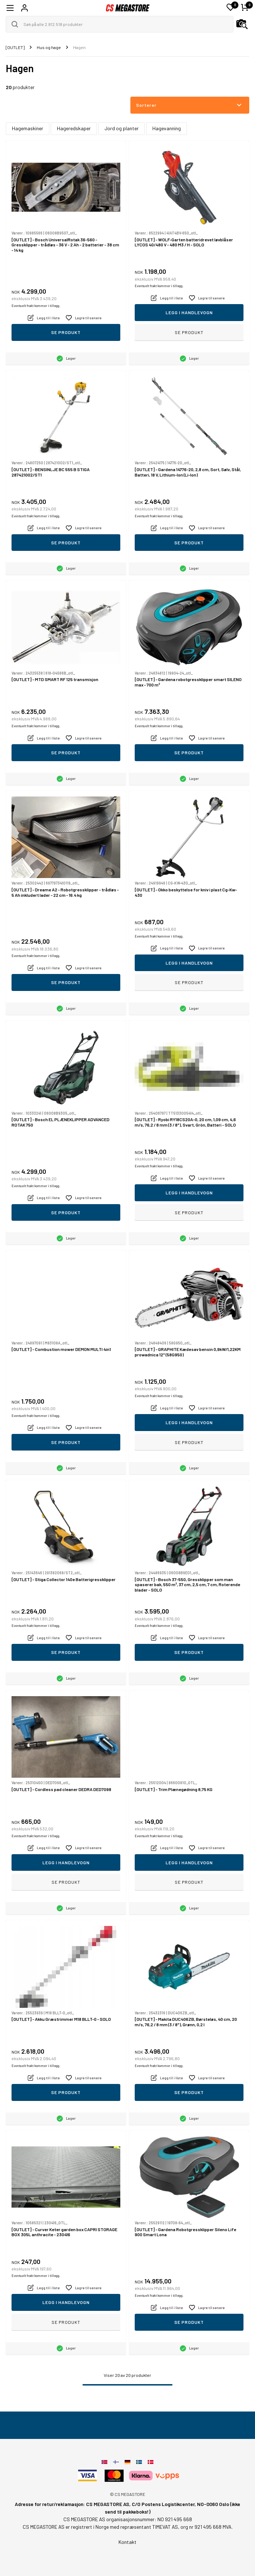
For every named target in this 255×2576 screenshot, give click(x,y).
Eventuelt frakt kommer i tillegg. (36, 306)
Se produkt (66, 332)
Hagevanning (166, 128)
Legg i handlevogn (189, 312)
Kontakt (127, 2542)
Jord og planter (121, 128)
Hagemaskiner (27, 128)
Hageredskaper (74, 128)
